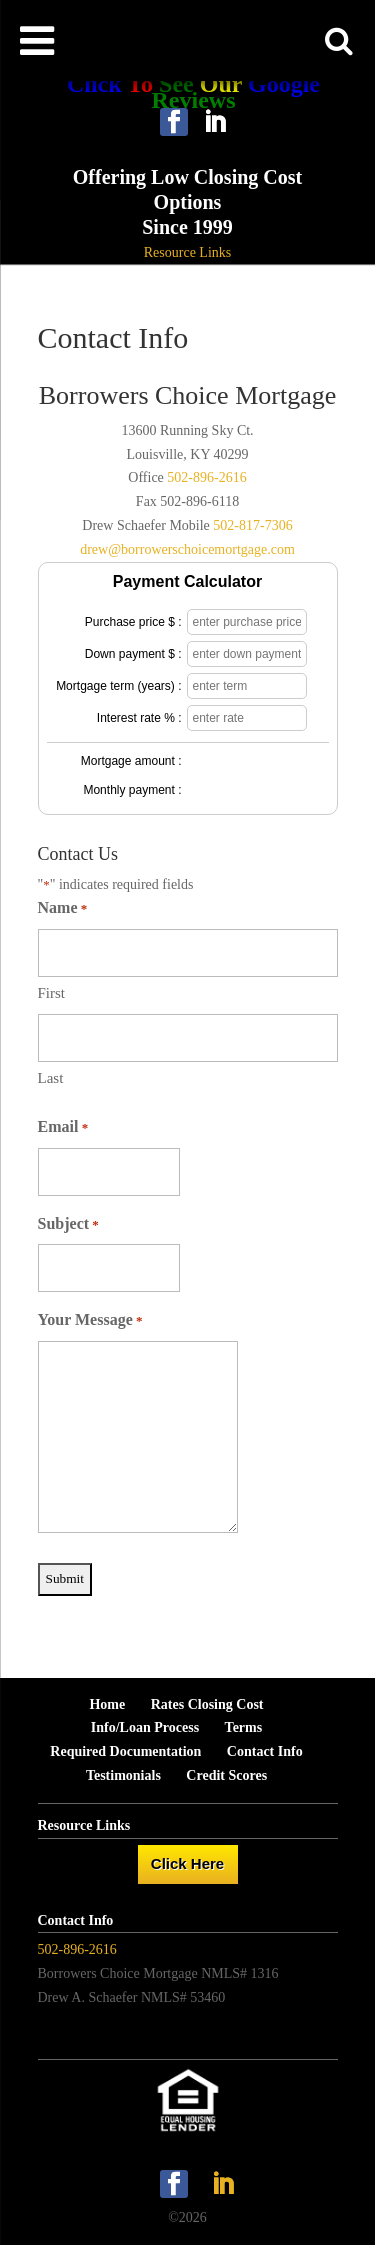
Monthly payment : (132, 790)
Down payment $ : (133, 654)
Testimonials (123, 1775)
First (52, 993)
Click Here (187, 1863)
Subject (68, 1225)
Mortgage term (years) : (118, 686)
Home (107, 1704)
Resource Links (187, 252)
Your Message (90, 1321)
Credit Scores (226, 1775)
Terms (244, 1727)
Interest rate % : (139, 718)
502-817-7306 (252, 525)
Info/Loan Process (145, 1727)
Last (51, 1078)
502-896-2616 (206, 477)
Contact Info (265, 1751)
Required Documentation (125, 1751)
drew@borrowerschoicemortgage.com (187, 549)
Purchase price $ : (133, 622)
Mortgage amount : (131, 761)
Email (63, 1128)
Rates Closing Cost (207, 1704)
